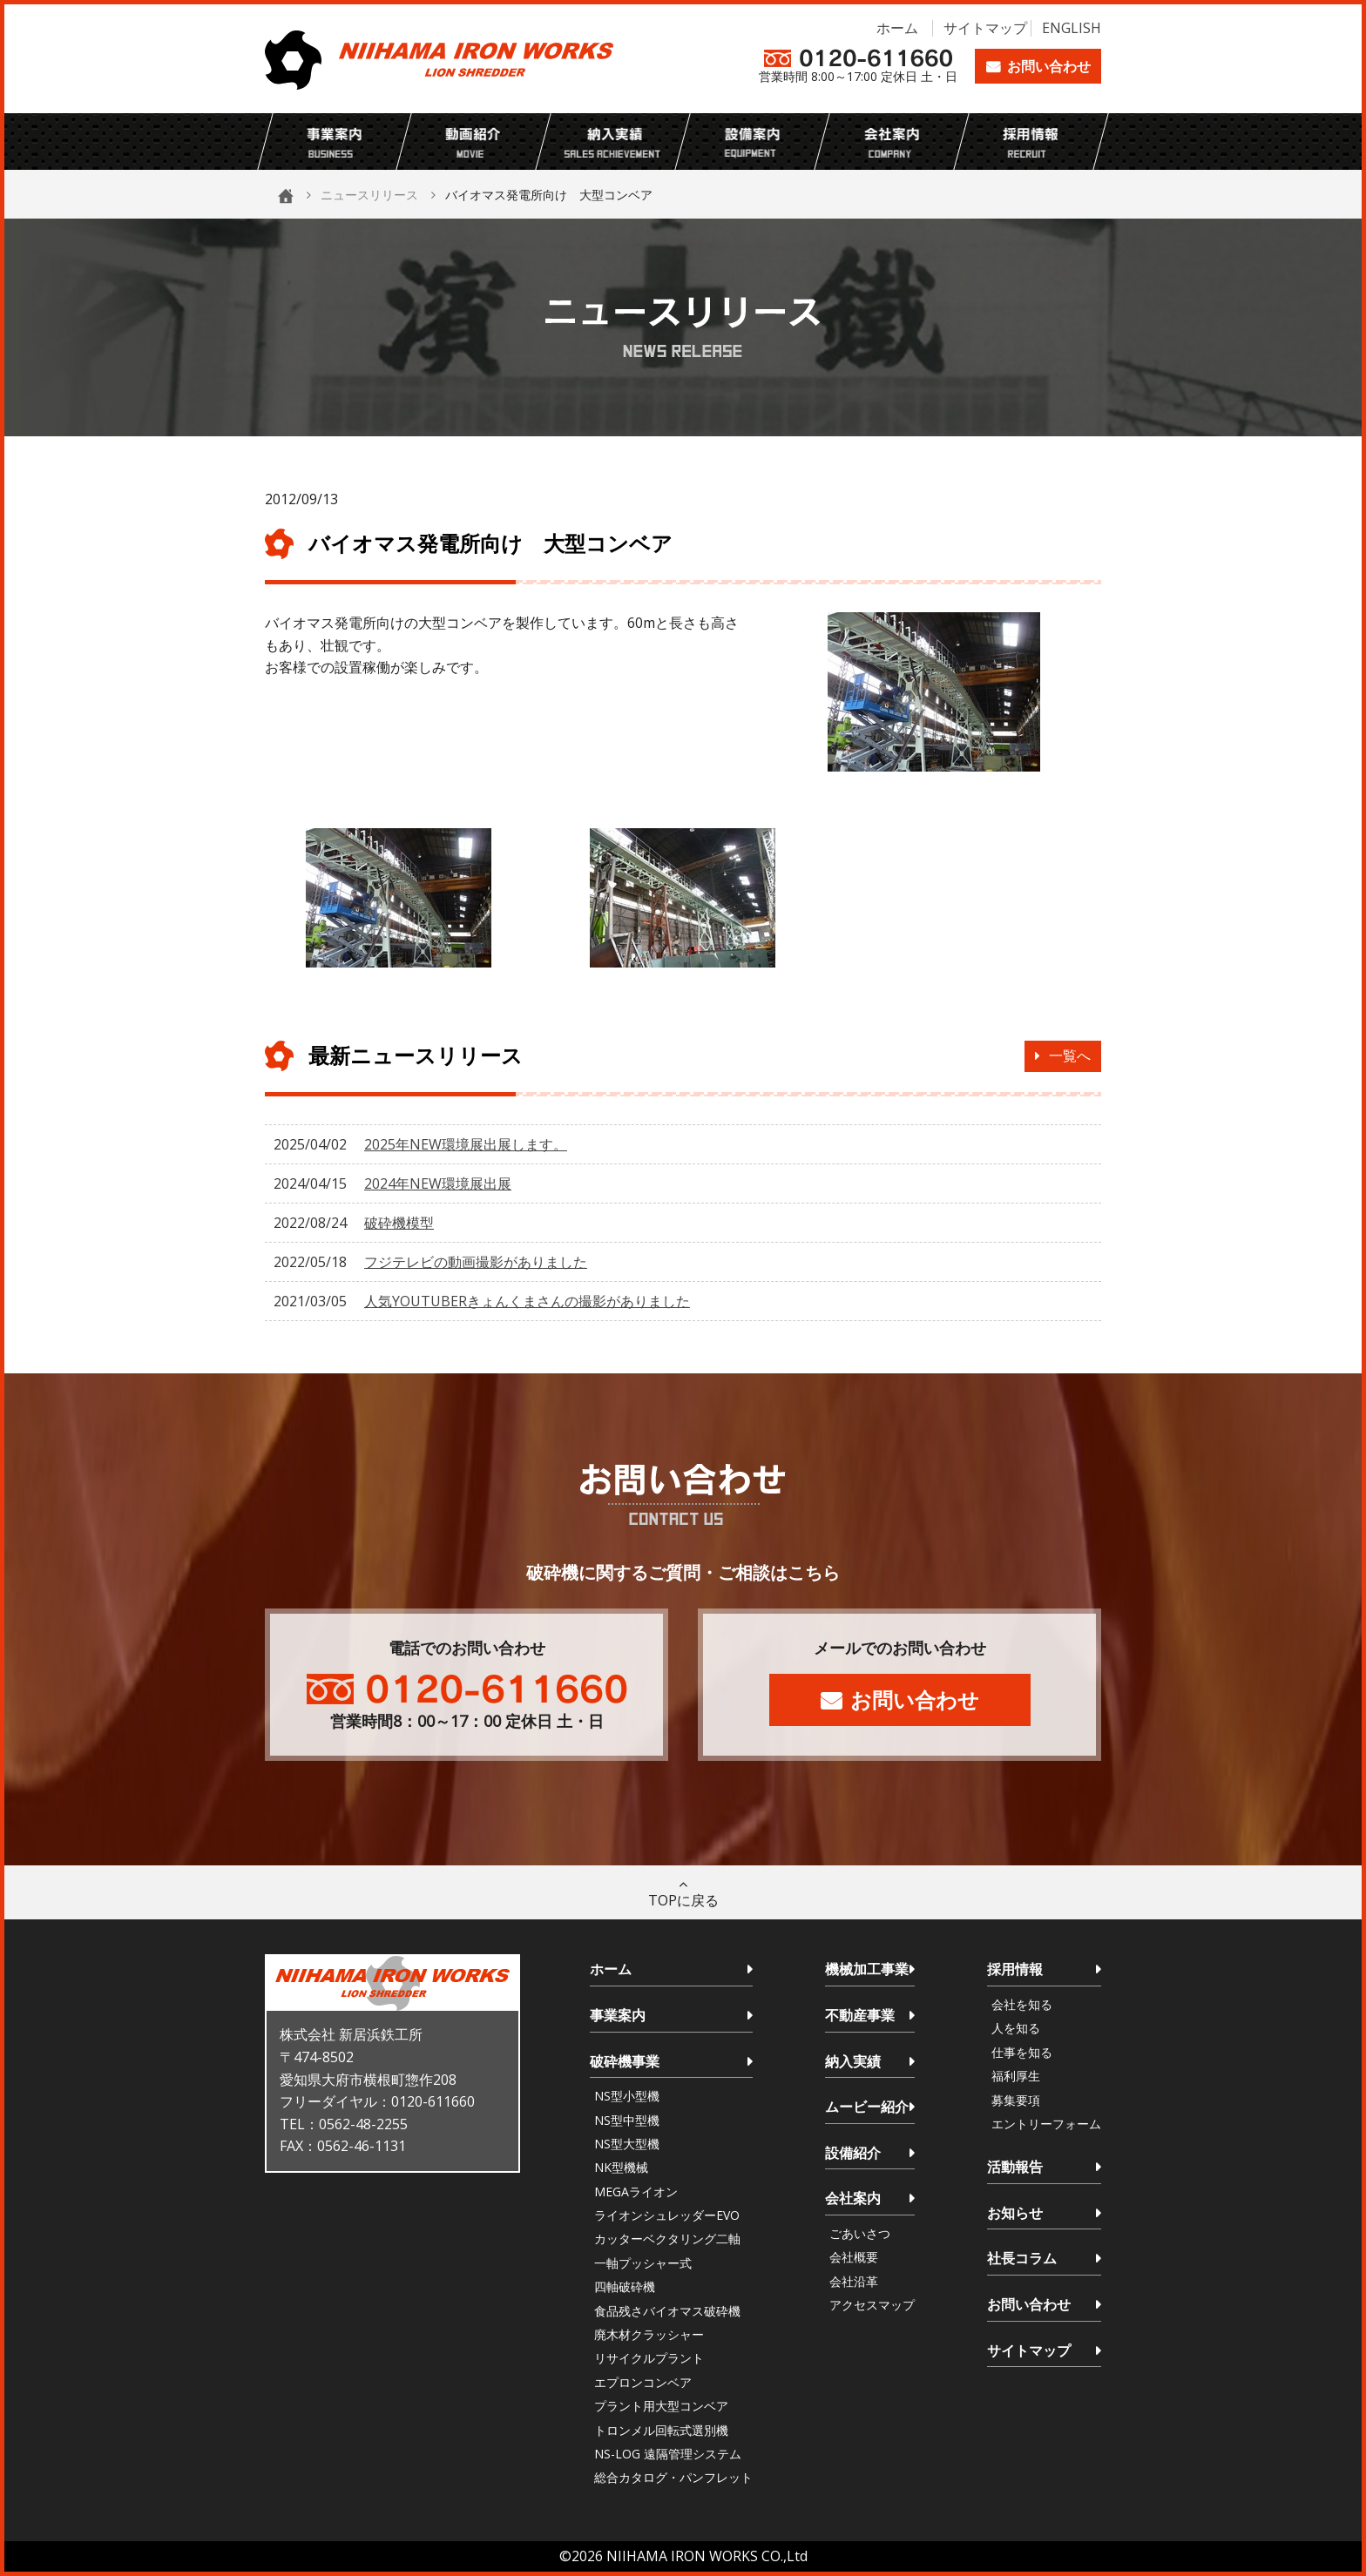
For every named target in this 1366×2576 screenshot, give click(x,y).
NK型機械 (621, 2167)
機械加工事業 (867, 1969)
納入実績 (853, 2061)
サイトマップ (985, 27)
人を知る (1015, 2028)
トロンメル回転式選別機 (661, 2430)
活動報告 (1015, 2166)
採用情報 (1015, 1969)
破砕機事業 (624, 2061)
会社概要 (853, 2257)
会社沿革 (853, 2281)
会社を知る (1021, 2004)
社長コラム (1022, 2258)
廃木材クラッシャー (649, 2334)
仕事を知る (1021, 2052)
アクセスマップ (872, 2304)
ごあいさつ (859, 2233)
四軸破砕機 (624, 2286)
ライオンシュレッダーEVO (667, 2215)
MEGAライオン (636, 2191)
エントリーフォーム (1046, 2123)
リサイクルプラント (649, 2358)
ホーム (897, 27)
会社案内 (853, 2198)
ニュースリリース (369, 194)
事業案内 (618, 2015)
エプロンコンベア (643, 2382)
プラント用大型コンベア (661, 2405)
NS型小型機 (626, 2095)
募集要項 (1015, 2100)
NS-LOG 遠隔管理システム (667, 2453)
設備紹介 (853, 2152)
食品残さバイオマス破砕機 (667, 2311)
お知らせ (1015, 2212)
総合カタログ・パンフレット (673, 2477)
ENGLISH (1071, 27)
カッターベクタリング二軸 (667, 2238)
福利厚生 (1015, 2075)
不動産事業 (860, 2015)
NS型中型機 (626, 2120)
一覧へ (1070, 1055)
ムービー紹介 (867, 2106)
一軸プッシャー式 (643, 2263)
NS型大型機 (626, 2143)
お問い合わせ (1049, 66)
